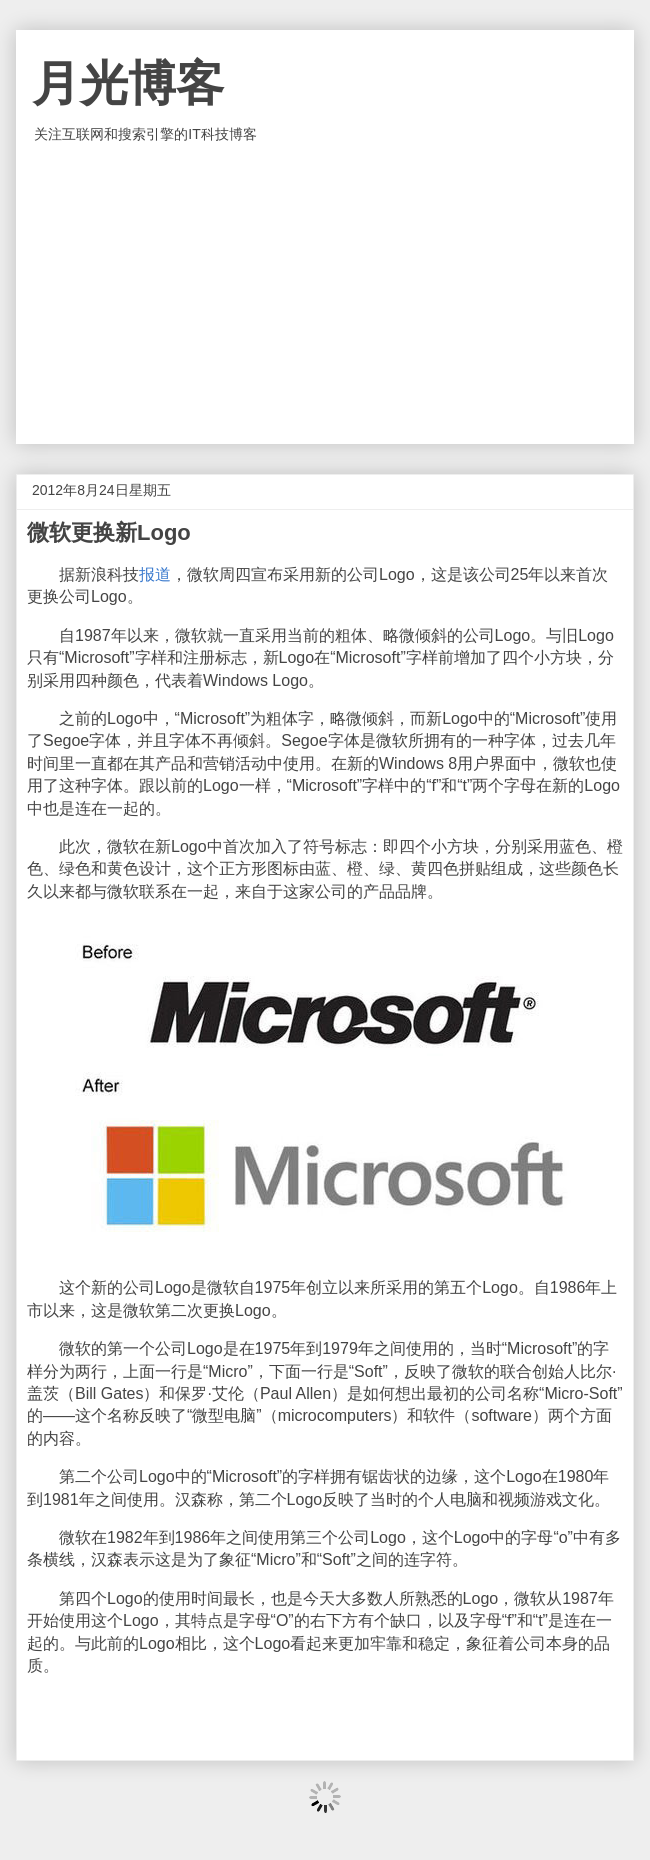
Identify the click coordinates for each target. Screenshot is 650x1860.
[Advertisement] (325, 294)
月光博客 (128, 83)
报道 (155, 574)
